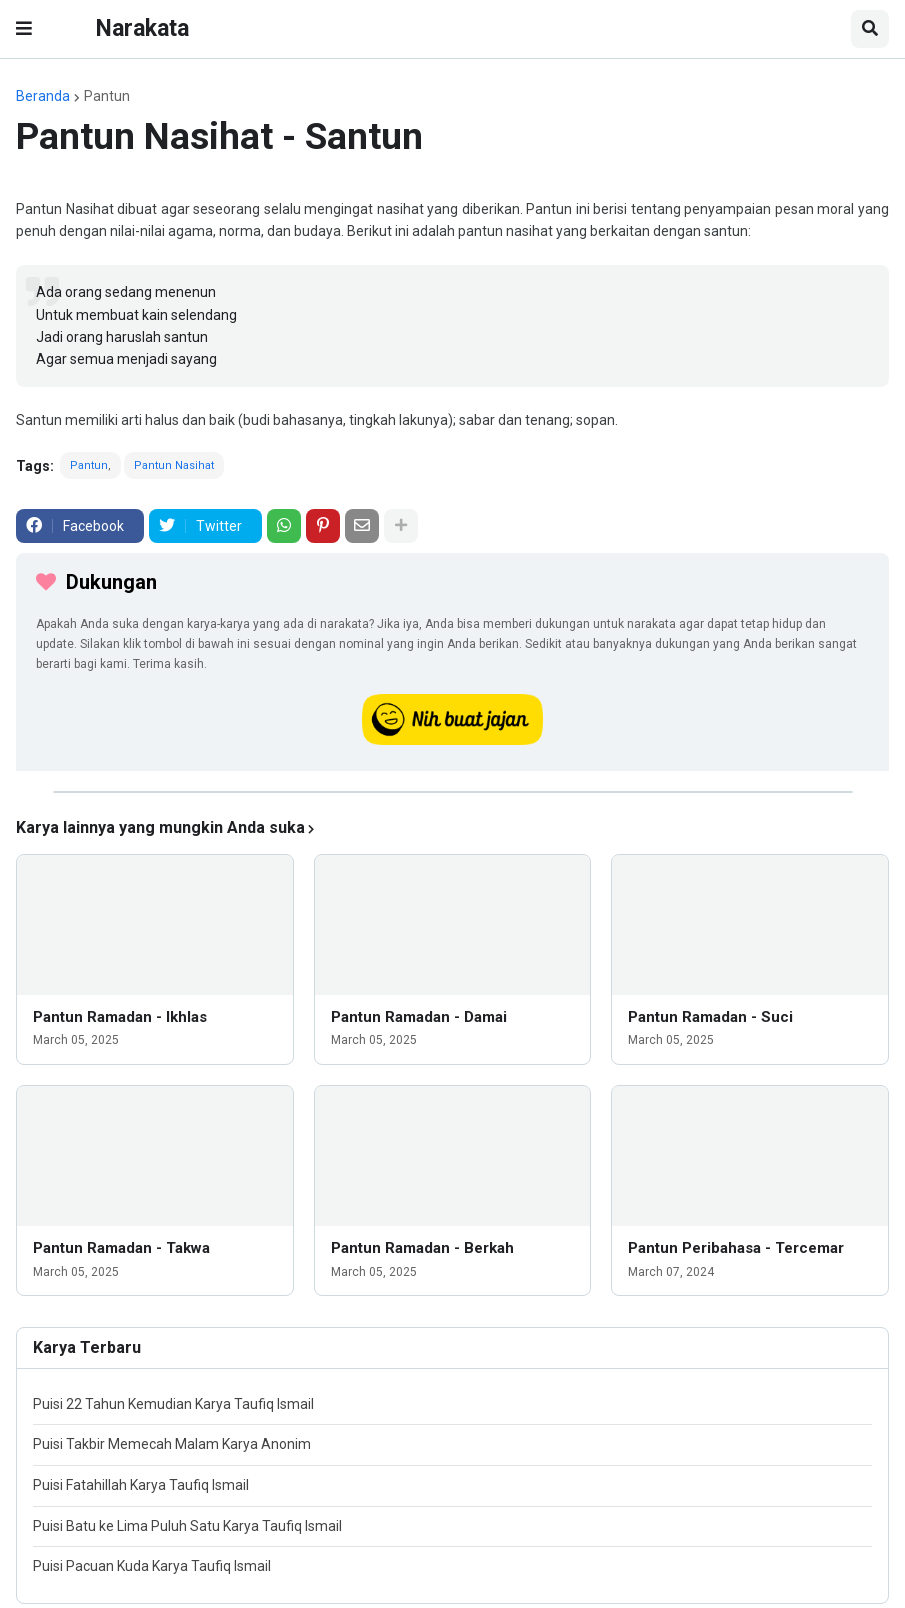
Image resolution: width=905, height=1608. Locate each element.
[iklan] (453, 792)
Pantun (107, 96)
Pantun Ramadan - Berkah (422, 1248)
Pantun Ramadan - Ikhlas (120, 1017)
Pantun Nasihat (174, 465)
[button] (24, 29)
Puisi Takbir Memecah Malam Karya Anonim (172, 1444)
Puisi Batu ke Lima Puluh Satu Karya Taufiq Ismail (187, 1526)
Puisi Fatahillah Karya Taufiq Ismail (141, 1485)
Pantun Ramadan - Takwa (121, 1248)
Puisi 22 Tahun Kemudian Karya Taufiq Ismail (173, 1404)
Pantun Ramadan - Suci (710, 1017)
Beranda (43, 96)
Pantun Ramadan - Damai (419, 1017)
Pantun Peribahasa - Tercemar (736, 1248)
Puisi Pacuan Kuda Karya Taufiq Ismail (152, 1566)
